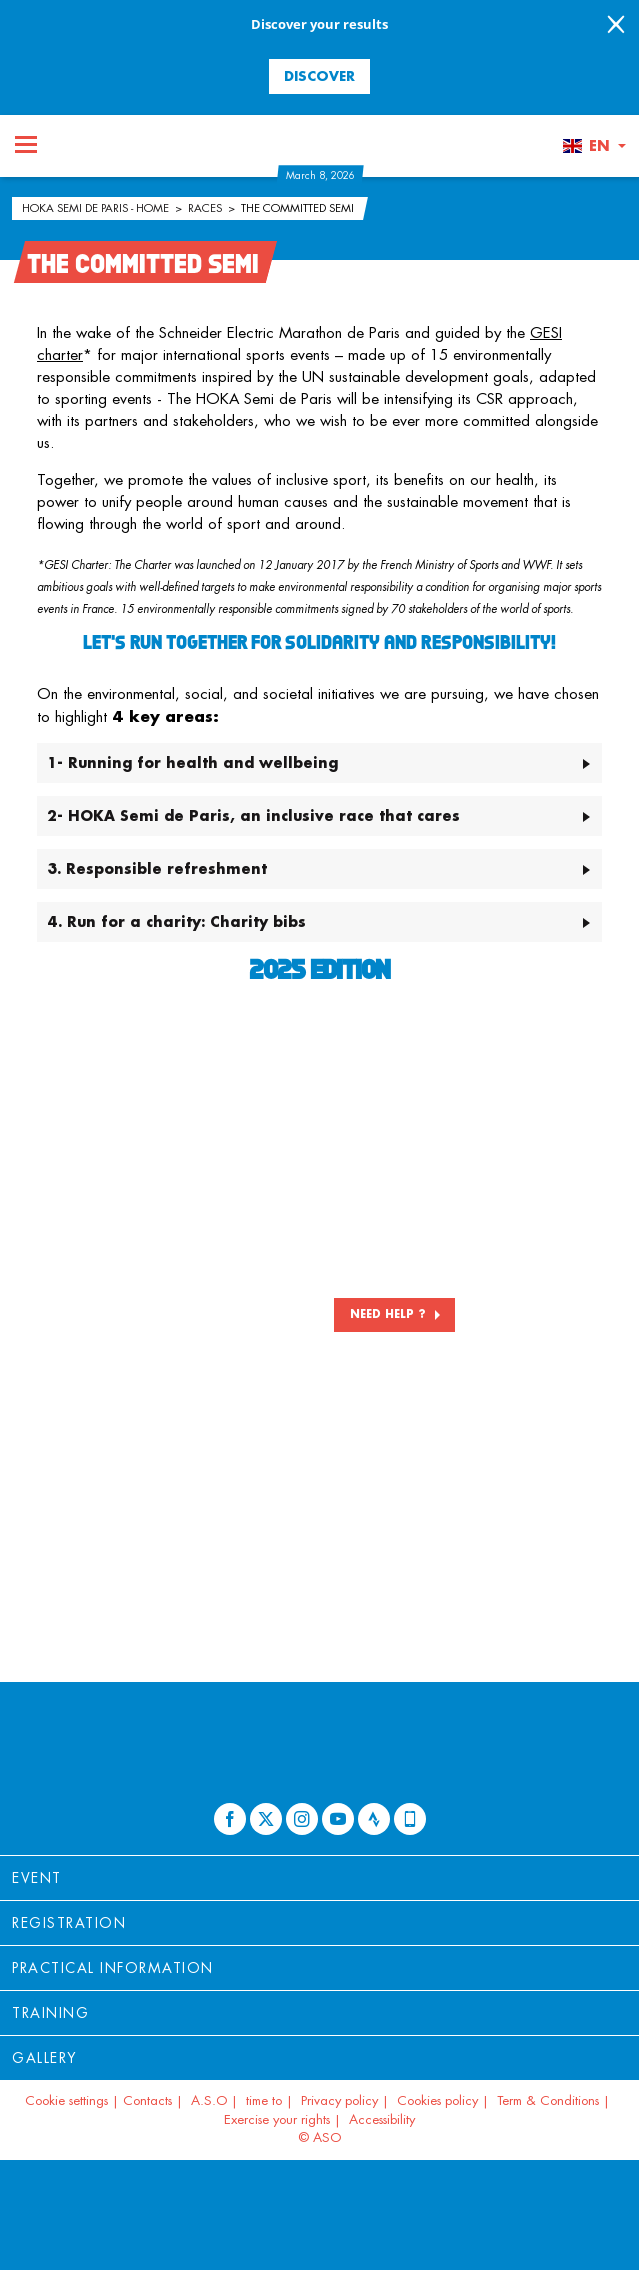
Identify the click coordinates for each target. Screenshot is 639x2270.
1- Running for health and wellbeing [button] (192, 762)
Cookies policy (437, 2100)
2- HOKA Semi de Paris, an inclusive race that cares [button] (253, 815)
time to (264, 2100)
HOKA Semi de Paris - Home (97, 208)
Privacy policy (339, 2100)
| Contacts (142, 2100)
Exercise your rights (277, 2119)
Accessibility (382, 2119)
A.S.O (209, 2100)
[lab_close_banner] (616, 26)
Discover (319, 75)
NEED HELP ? (388, 1314)
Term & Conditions (548, 2100)
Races (206, 208)
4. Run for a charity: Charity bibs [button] (176, 921)
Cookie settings (66, 2100)
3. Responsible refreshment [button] (157, 868)
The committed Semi (297, 208)
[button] (593, 146)
